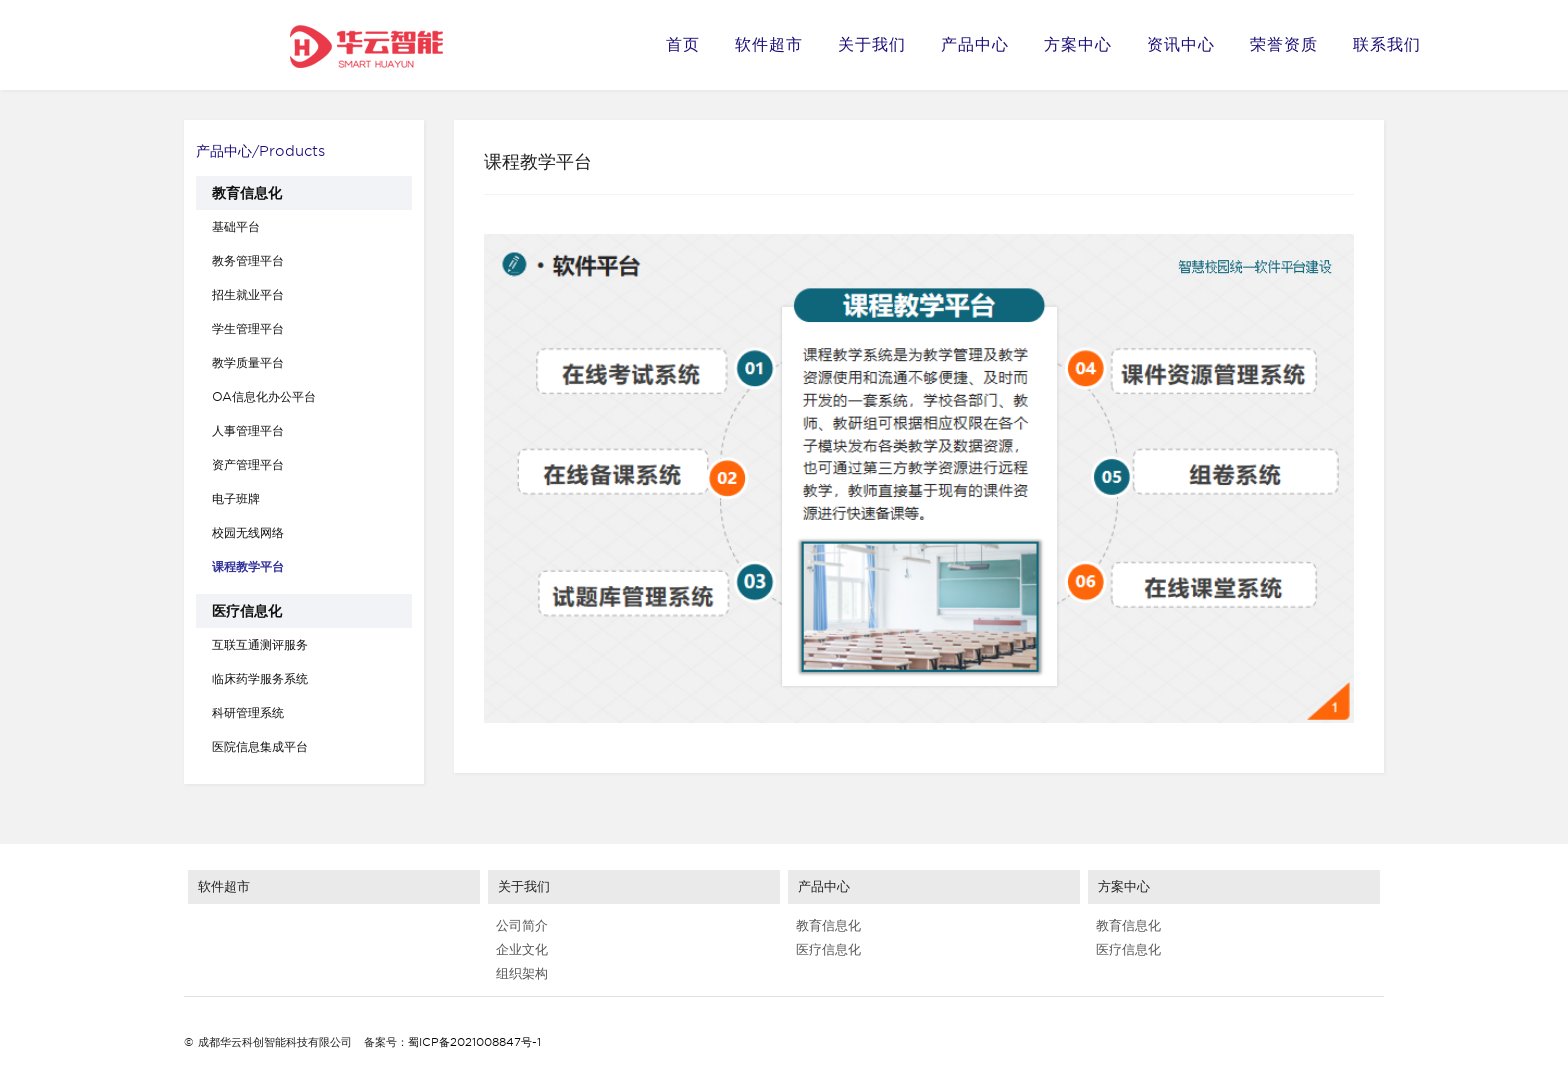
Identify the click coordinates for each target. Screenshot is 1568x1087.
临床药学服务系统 (260, 678)
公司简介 (518, 925)
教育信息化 (247, 193)
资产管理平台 (248, 464)
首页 (683, 44)
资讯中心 (1181, 44)
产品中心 (975, 44)
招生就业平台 (248, 294)
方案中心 (1078, 44)
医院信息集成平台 (260, 746)
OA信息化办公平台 (264, 396)
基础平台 (236, 226)
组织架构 (518, 973)
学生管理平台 (248, 328)
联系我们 (1387, 44)
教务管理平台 (248, 260)
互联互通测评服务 (260, 644)
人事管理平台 (248, 430)
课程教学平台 (248, 566)
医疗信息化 (247, 611)
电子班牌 (236, 498)
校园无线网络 (248, 532)
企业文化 (518, 949)
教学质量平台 (248, 362)
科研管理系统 (248, 712)
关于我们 (872, 44)
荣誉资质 (1284, 44)
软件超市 (769, 44)
